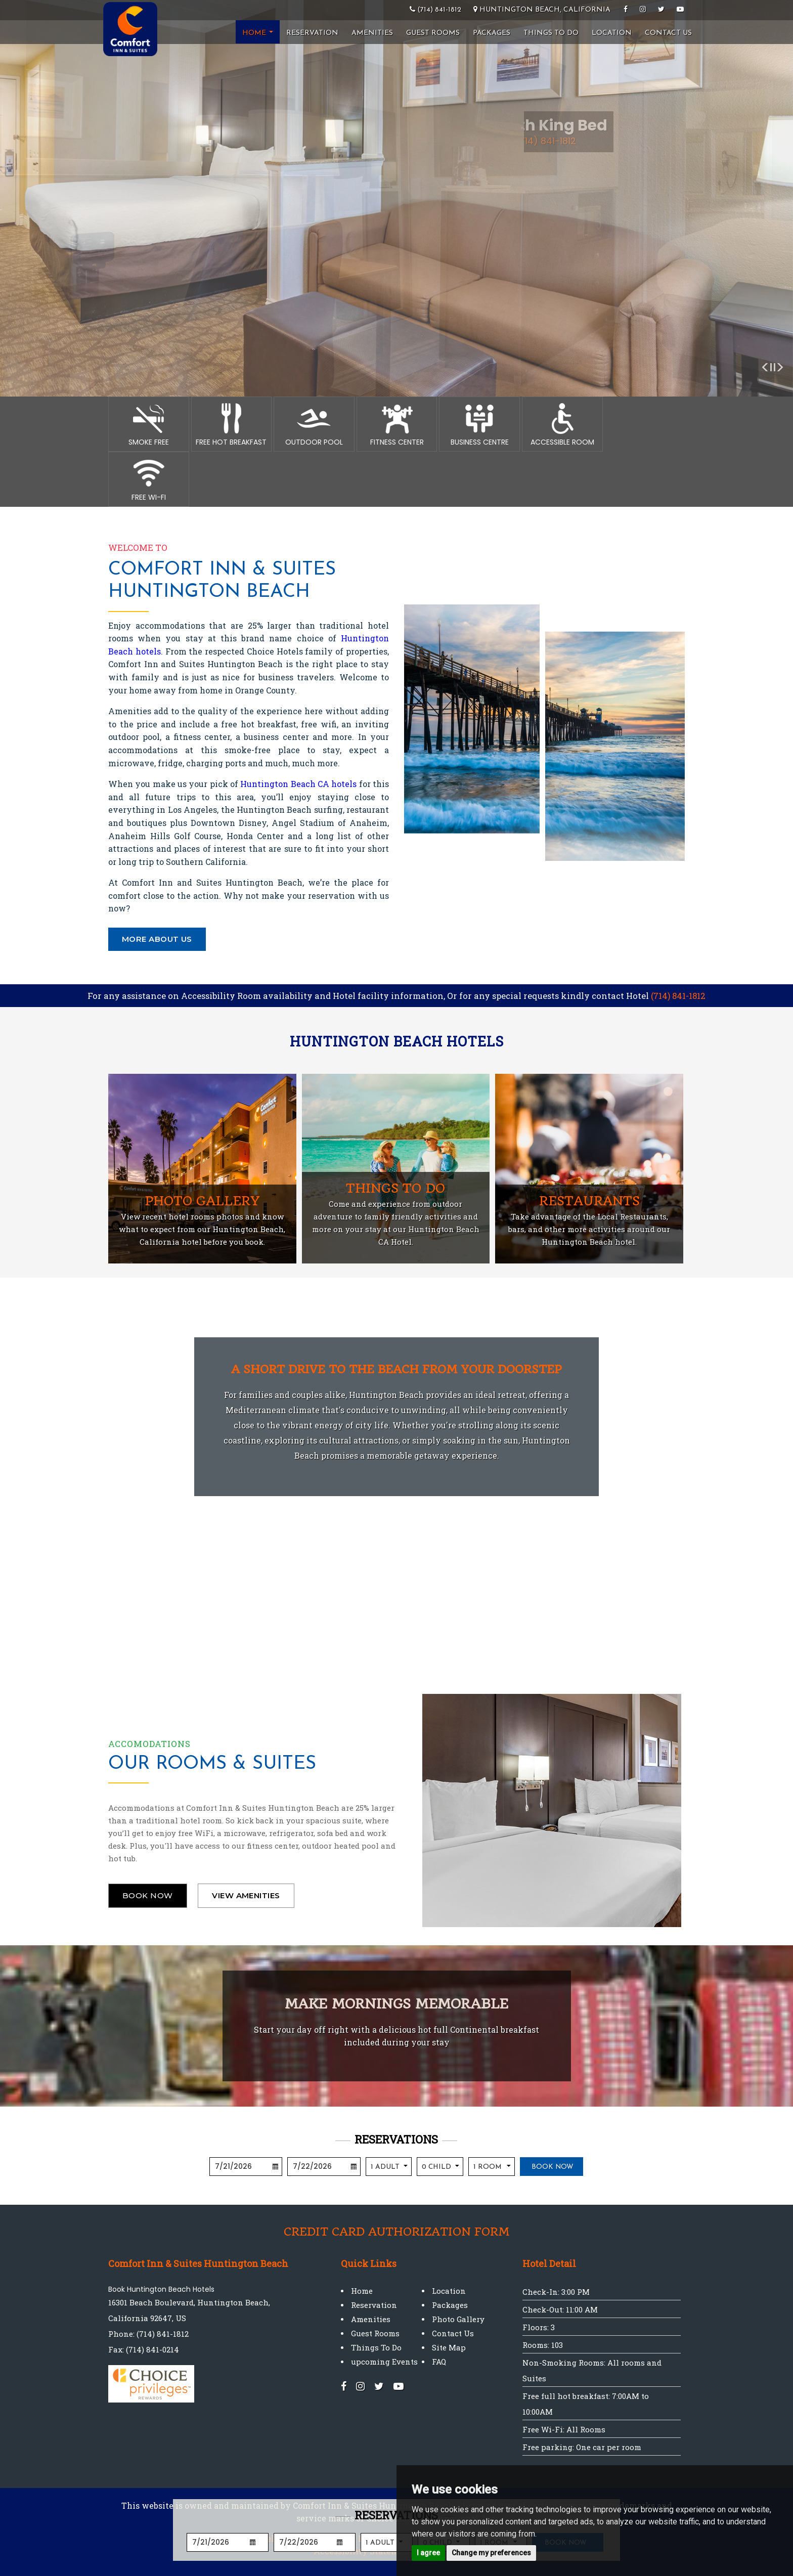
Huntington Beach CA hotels (298, 783)
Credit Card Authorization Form (396, 2231)
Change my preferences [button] (491, 2553)
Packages (491, 33)
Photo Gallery (202, 1200)
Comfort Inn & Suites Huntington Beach (222, 580)
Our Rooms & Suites (212, 1764)
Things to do (395, 1188)
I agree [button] (428, 2553)
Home (257, 33)
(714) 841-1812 (678, 995)
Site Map (449, 2347)
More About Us (157, 939)
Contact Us (668, 33)
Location (612, 33)
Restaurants (589, 1200)
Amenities (372, 33)
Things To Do (551, 33)
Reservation (312, 33)
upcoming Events (384, 2361)
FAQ (439, 2361)
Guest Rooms (433, 33)
